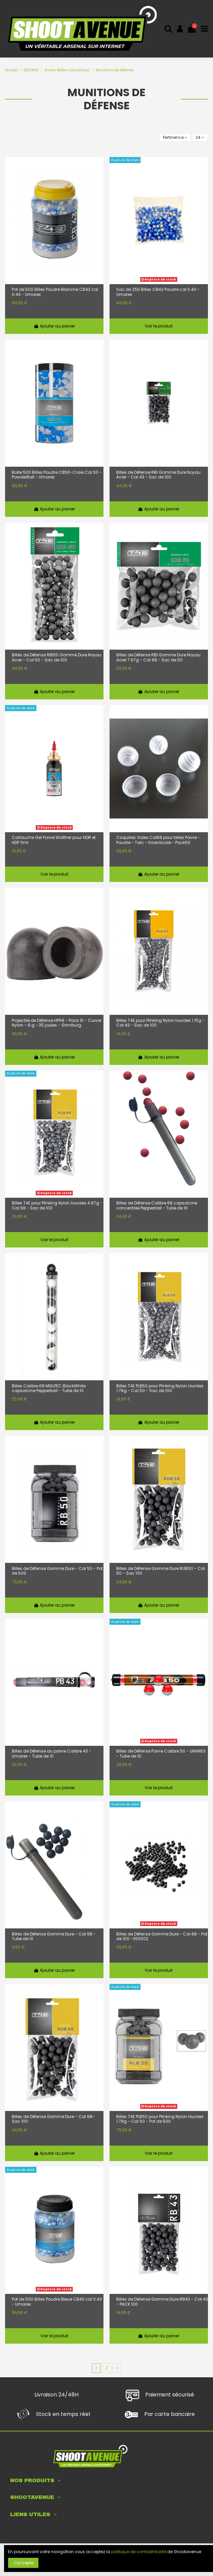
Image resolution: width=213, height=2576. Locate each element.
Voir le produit (159, 326)
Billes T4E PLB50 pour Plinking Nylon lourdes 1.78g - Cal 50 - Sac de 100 (160, 1388)
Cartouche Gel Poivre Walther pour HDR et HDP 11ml (54, 840)
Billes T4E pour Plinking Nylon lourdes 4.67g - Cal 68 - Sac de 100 (57, 1205)
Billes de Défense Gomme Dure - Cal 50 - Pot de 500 (57, 1571)
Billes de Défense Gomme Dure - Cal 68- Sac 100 (53, 2119)
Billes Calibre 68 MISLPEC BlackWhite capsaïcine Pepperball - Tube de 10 (49, 1388)
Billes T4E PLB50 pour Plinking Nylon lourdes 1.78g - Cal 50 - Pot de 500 (160, 2119)
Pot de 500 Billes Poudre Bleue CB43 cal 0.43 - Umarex (57, 2302)
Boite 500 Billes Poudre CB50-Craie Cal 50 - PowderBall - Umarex (57, 475)
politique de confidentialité (138, 2551)
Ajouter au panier (54, 326)
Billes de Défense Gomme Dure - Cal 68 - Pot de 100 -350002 (161, 1936)
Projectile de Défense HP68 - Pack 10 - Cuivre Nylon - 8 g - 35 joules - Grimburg (56, 1023)
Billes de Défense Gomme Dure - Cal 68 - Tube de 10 (54, 1936)
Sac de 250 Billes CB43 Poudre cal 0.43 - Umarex (158, 292)
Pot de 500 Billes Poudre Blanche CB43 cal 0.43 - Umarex (55, 292)
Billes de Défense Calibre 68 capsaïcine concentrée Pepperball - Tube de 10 (156, 1205)
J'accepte (23, 2563)
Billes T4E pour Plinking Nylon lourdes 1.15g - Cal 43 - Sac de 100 (160, 1023)
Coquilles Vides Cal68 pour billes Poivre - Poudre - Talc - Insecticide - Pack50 (158, 840)
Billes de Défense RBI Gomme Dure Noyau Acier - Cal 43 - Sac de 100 (158, 475)
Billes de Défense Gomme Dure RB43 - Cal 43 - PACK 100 (162, 2302)
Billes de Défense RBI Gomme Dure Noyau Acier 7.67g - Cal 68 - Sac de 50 (158, 657)
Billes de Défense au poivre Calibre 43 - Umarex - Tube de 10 (51, 1754)
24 (199, 137)
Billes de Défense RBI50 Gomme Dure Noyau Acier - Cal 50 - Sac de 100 (56, 657)
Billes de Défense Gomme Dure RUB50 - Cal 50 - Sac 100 (160, 1571)
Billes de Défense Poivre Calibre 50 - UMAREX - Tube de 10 (161, 1754)
